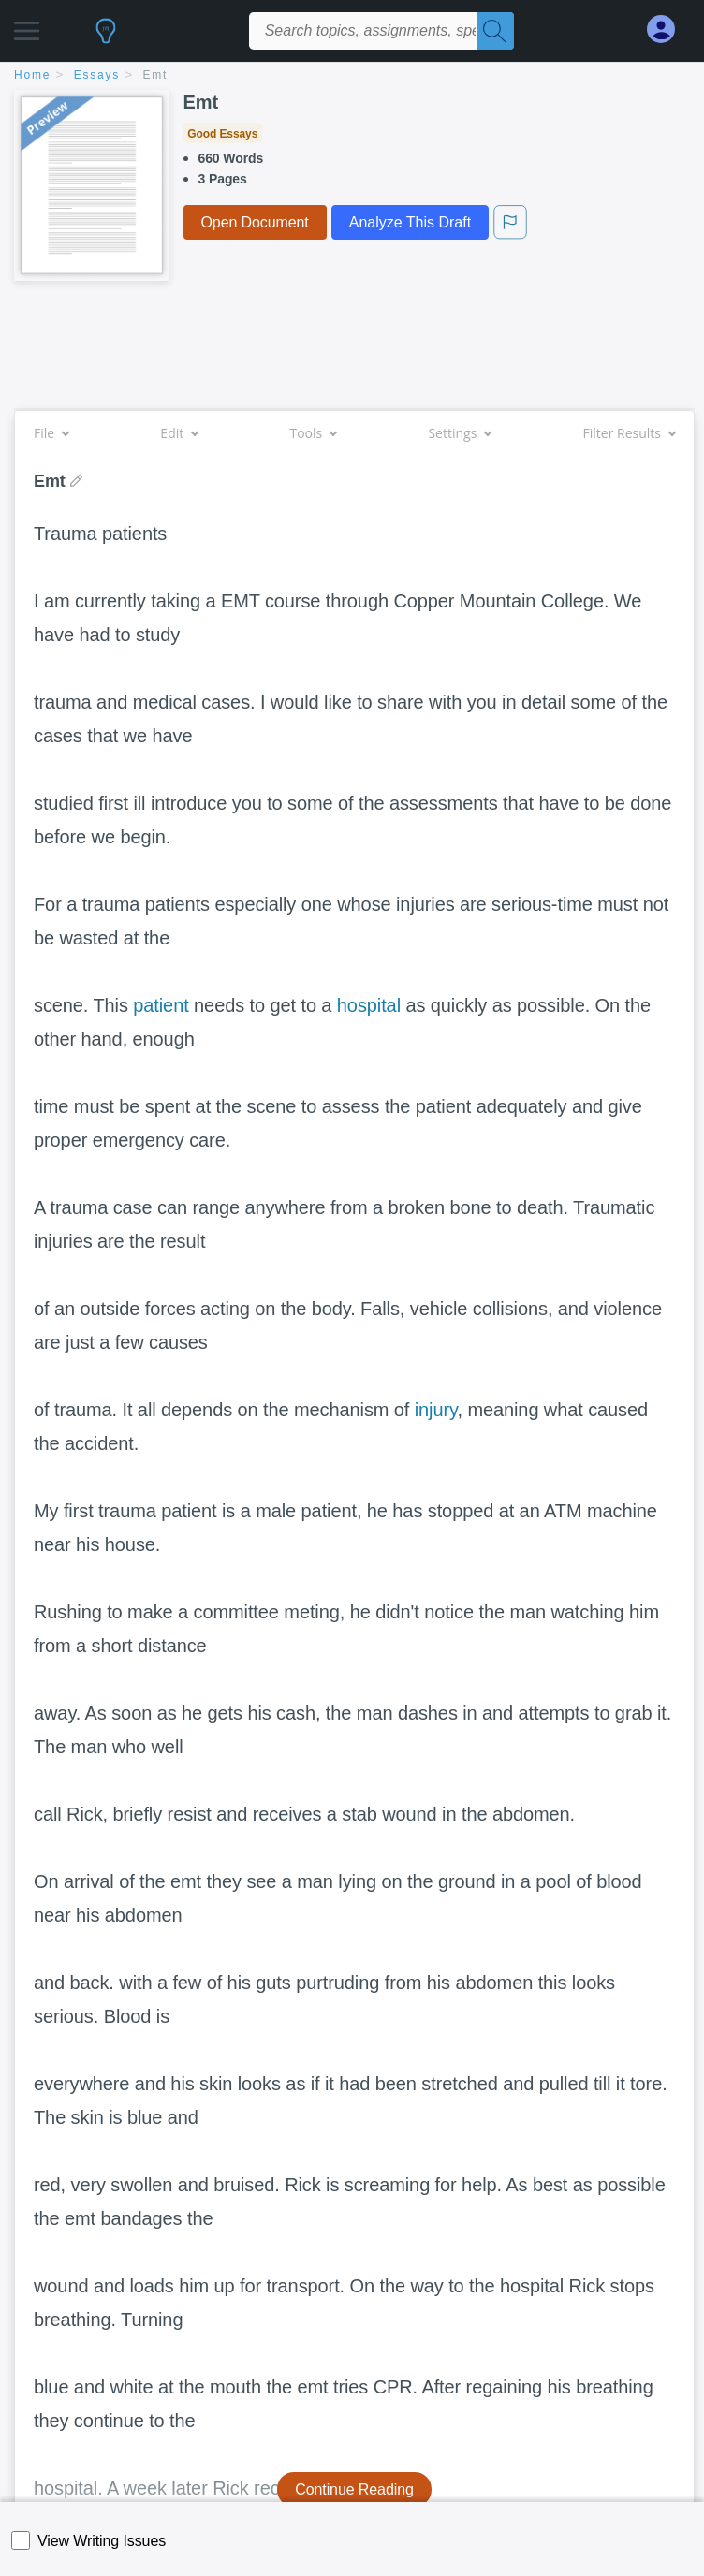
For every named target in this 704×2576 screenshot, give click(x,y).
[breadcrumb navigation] (352, 76)
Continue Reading (354, 2489)
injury (436, 1409)
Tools (312, 433)
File (51, 433)
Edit (179, 433)
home (32, 74)
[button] (26, 26)
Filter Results (629, 433)
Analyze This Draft (410, 222)
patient (160, 1005)
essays (97, 74)
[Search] (495, 31)
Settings (459, 433)
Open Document (255, 222)
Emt (156, 74)
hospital (369, 1005)
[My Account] (668, 29)
